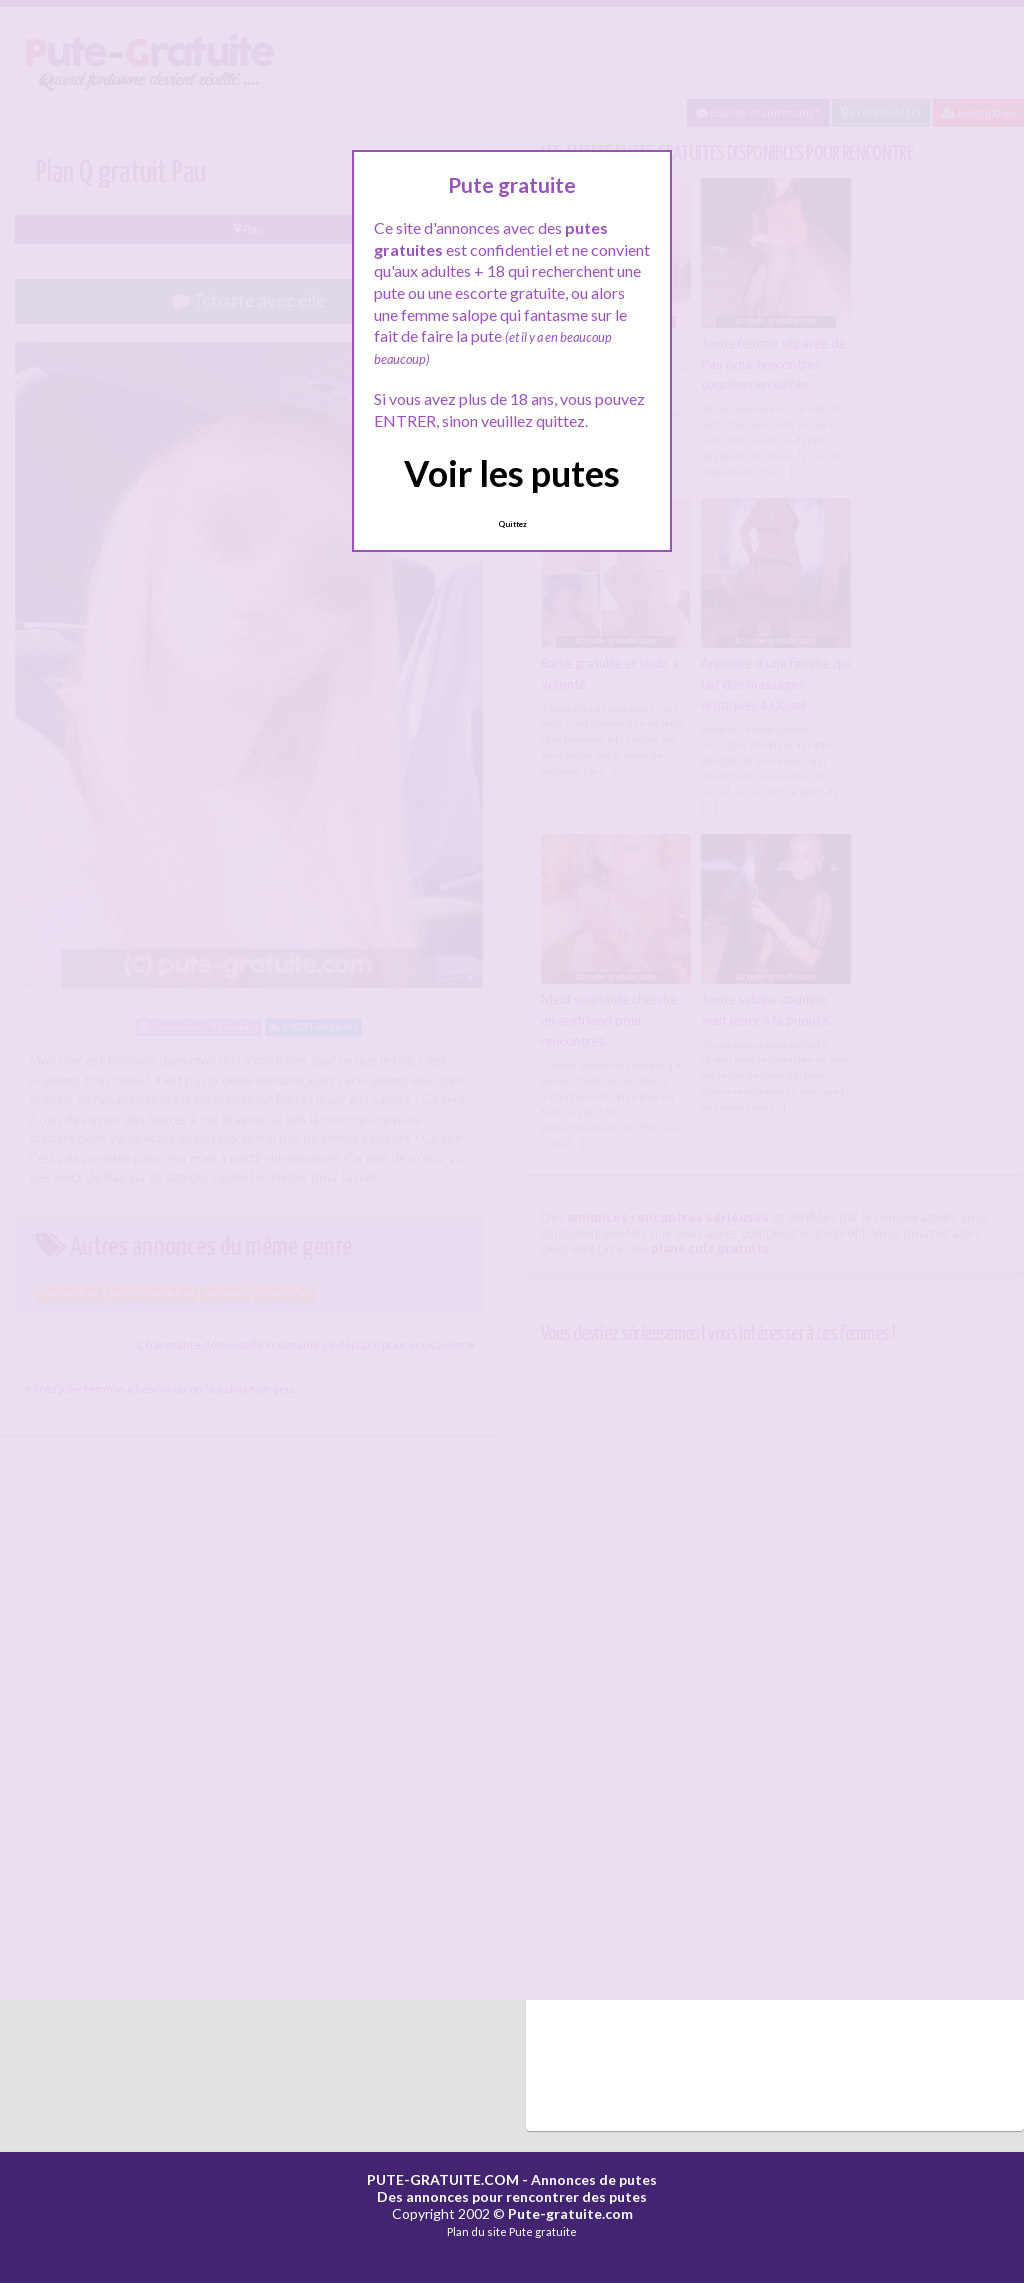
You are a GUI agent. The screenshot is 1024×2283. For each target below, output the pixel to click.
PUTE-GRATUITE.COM (443, 2179)
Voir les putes (512, 473)
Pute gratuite (543, 2231)
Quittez (512, 524)
